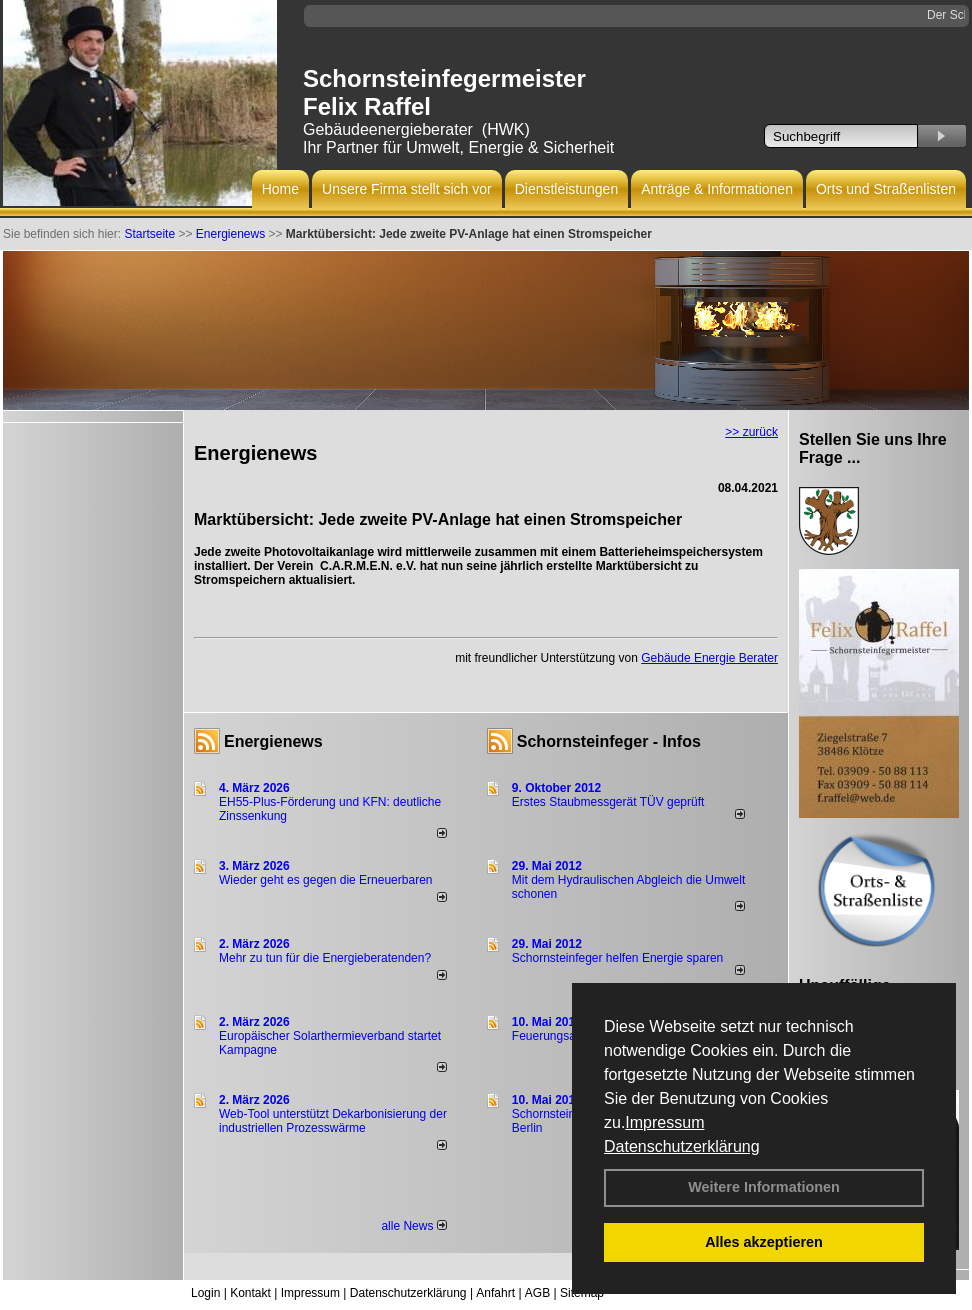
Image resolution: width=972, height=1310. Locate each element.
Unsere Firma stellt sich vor (407, 189)
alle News (413, 1226)
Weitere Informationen (764, 1187)
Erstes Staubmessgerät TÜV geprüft (608, 802)
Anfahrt (495, 1293)
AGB (537, 1293)
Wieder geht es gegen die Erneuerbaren (325, 880)
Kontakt (250, 1293)
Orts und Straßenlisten (886, 189)
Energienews (273, 741)
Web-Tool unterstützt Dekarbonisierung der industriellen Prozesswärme (333, 1121)
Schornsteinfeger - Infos (609, 741)
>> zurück (751, 432)
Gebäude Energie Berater (709, 658)
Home (280, 189)
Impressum (664, 1122)
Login (205, 1293)
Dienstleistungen (567, 189)
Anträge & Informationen (717, 189)
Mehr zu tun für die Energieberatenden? (325, 958)
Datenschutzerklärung (682, 1146)
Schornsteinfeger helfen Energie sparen (617, 958)
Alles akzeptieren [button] (764, 1242)
